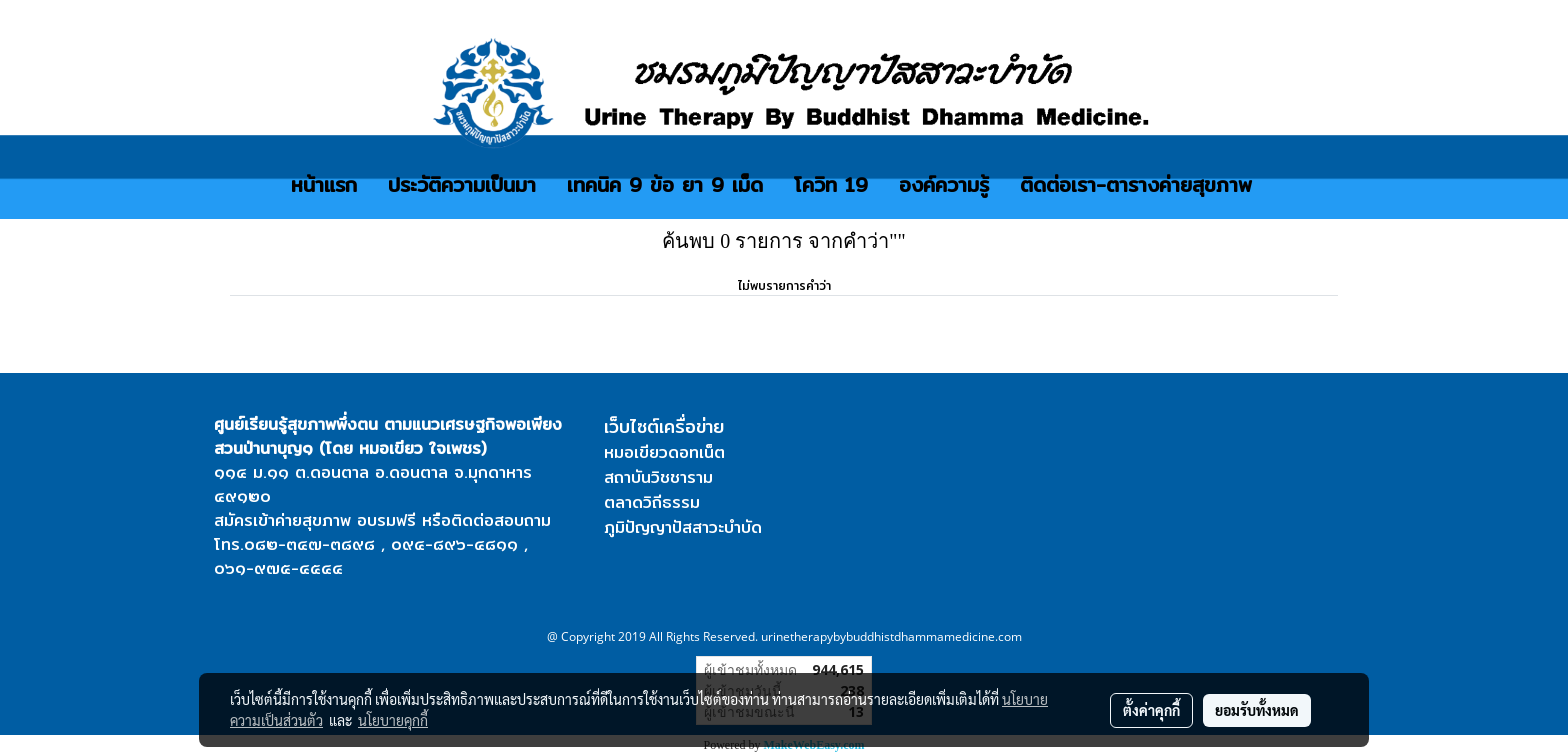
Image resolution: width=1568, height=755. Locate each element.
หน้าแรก (324, 184)
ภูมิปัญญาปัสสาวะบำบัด (683, 527)
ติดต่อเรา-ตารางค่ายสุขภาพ (1136, 184)
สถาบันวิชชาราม (658, 477)
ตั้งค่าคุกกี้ (1151, 710)
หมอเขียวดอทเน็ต (664, 452)
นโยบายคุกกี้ (393, 720)
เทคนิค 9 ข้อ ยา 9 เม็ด (665, 184)
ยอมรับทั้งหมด (1257, 710)
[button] (1285, 185)
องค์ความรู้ (944, 184)
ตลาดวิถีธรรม (652, 502)
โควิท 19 (831, 184)
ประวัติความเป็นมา (462, 184)
